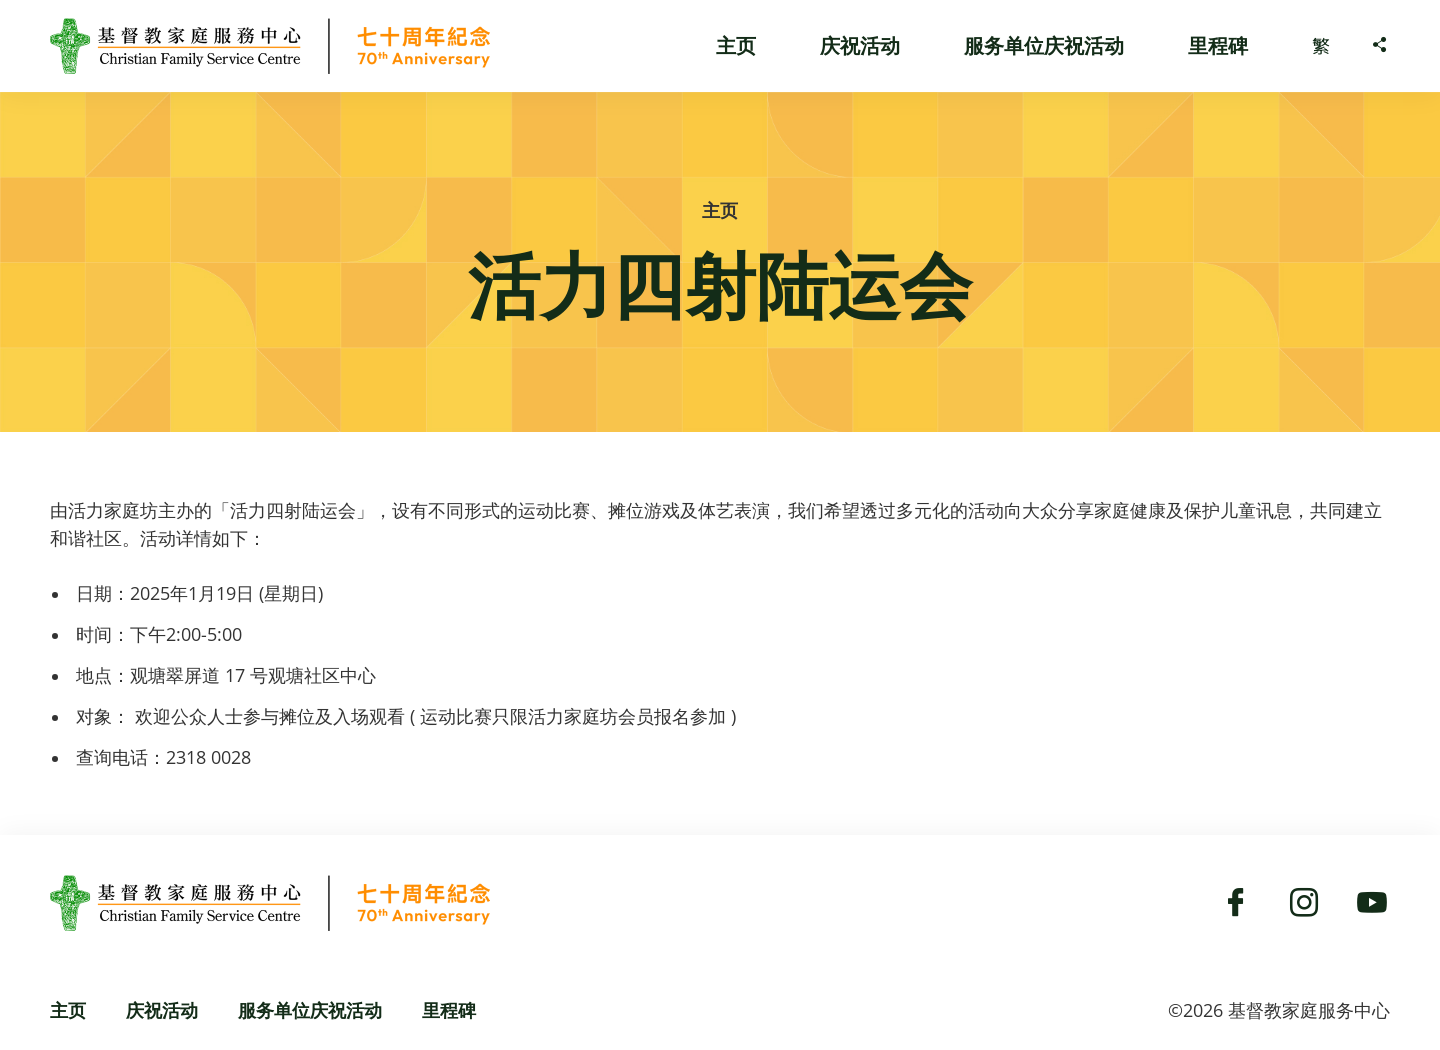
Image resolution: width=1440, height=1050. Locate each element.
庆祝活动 (860, 45)
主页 (736, 45)
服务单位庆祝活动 (1044, 45)
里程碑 (1218, 45)
